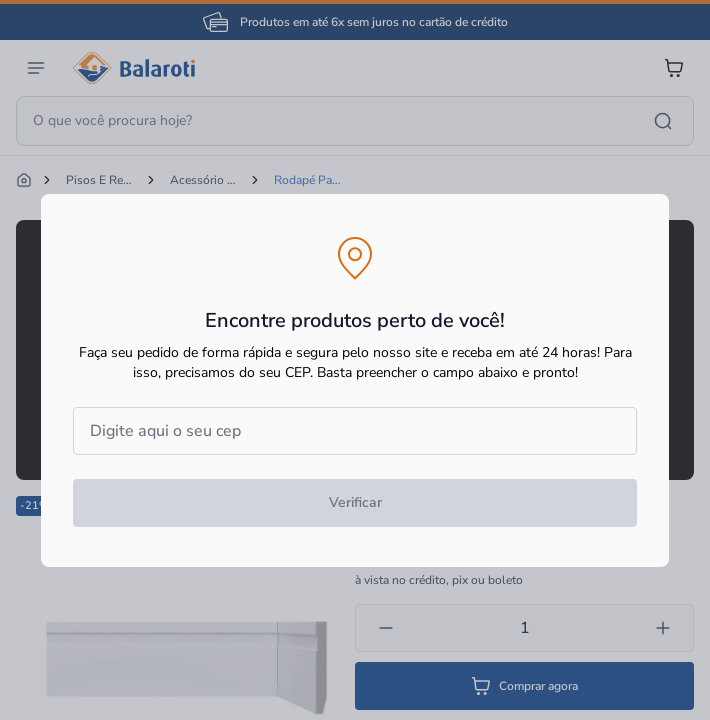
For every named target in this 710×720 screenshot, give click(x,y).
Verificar (355, 502)
